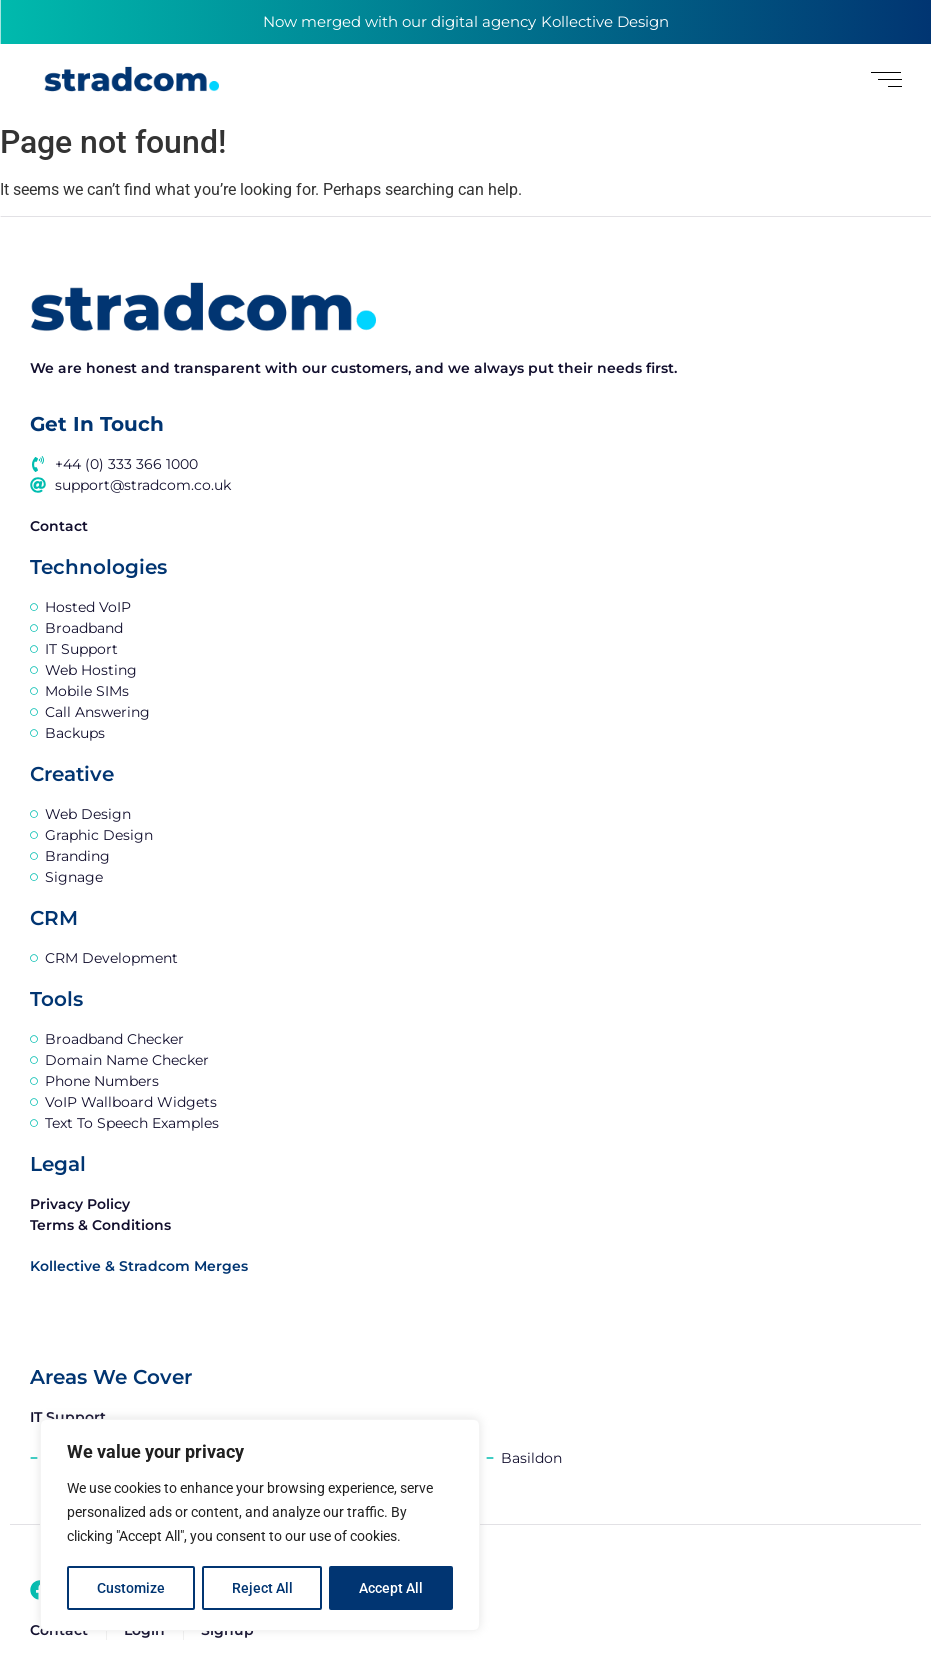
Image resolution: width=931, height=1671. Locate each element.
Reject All (262, 1588)
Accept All (392, 1588)
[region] (260, 1526)
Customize (131, 1588)
